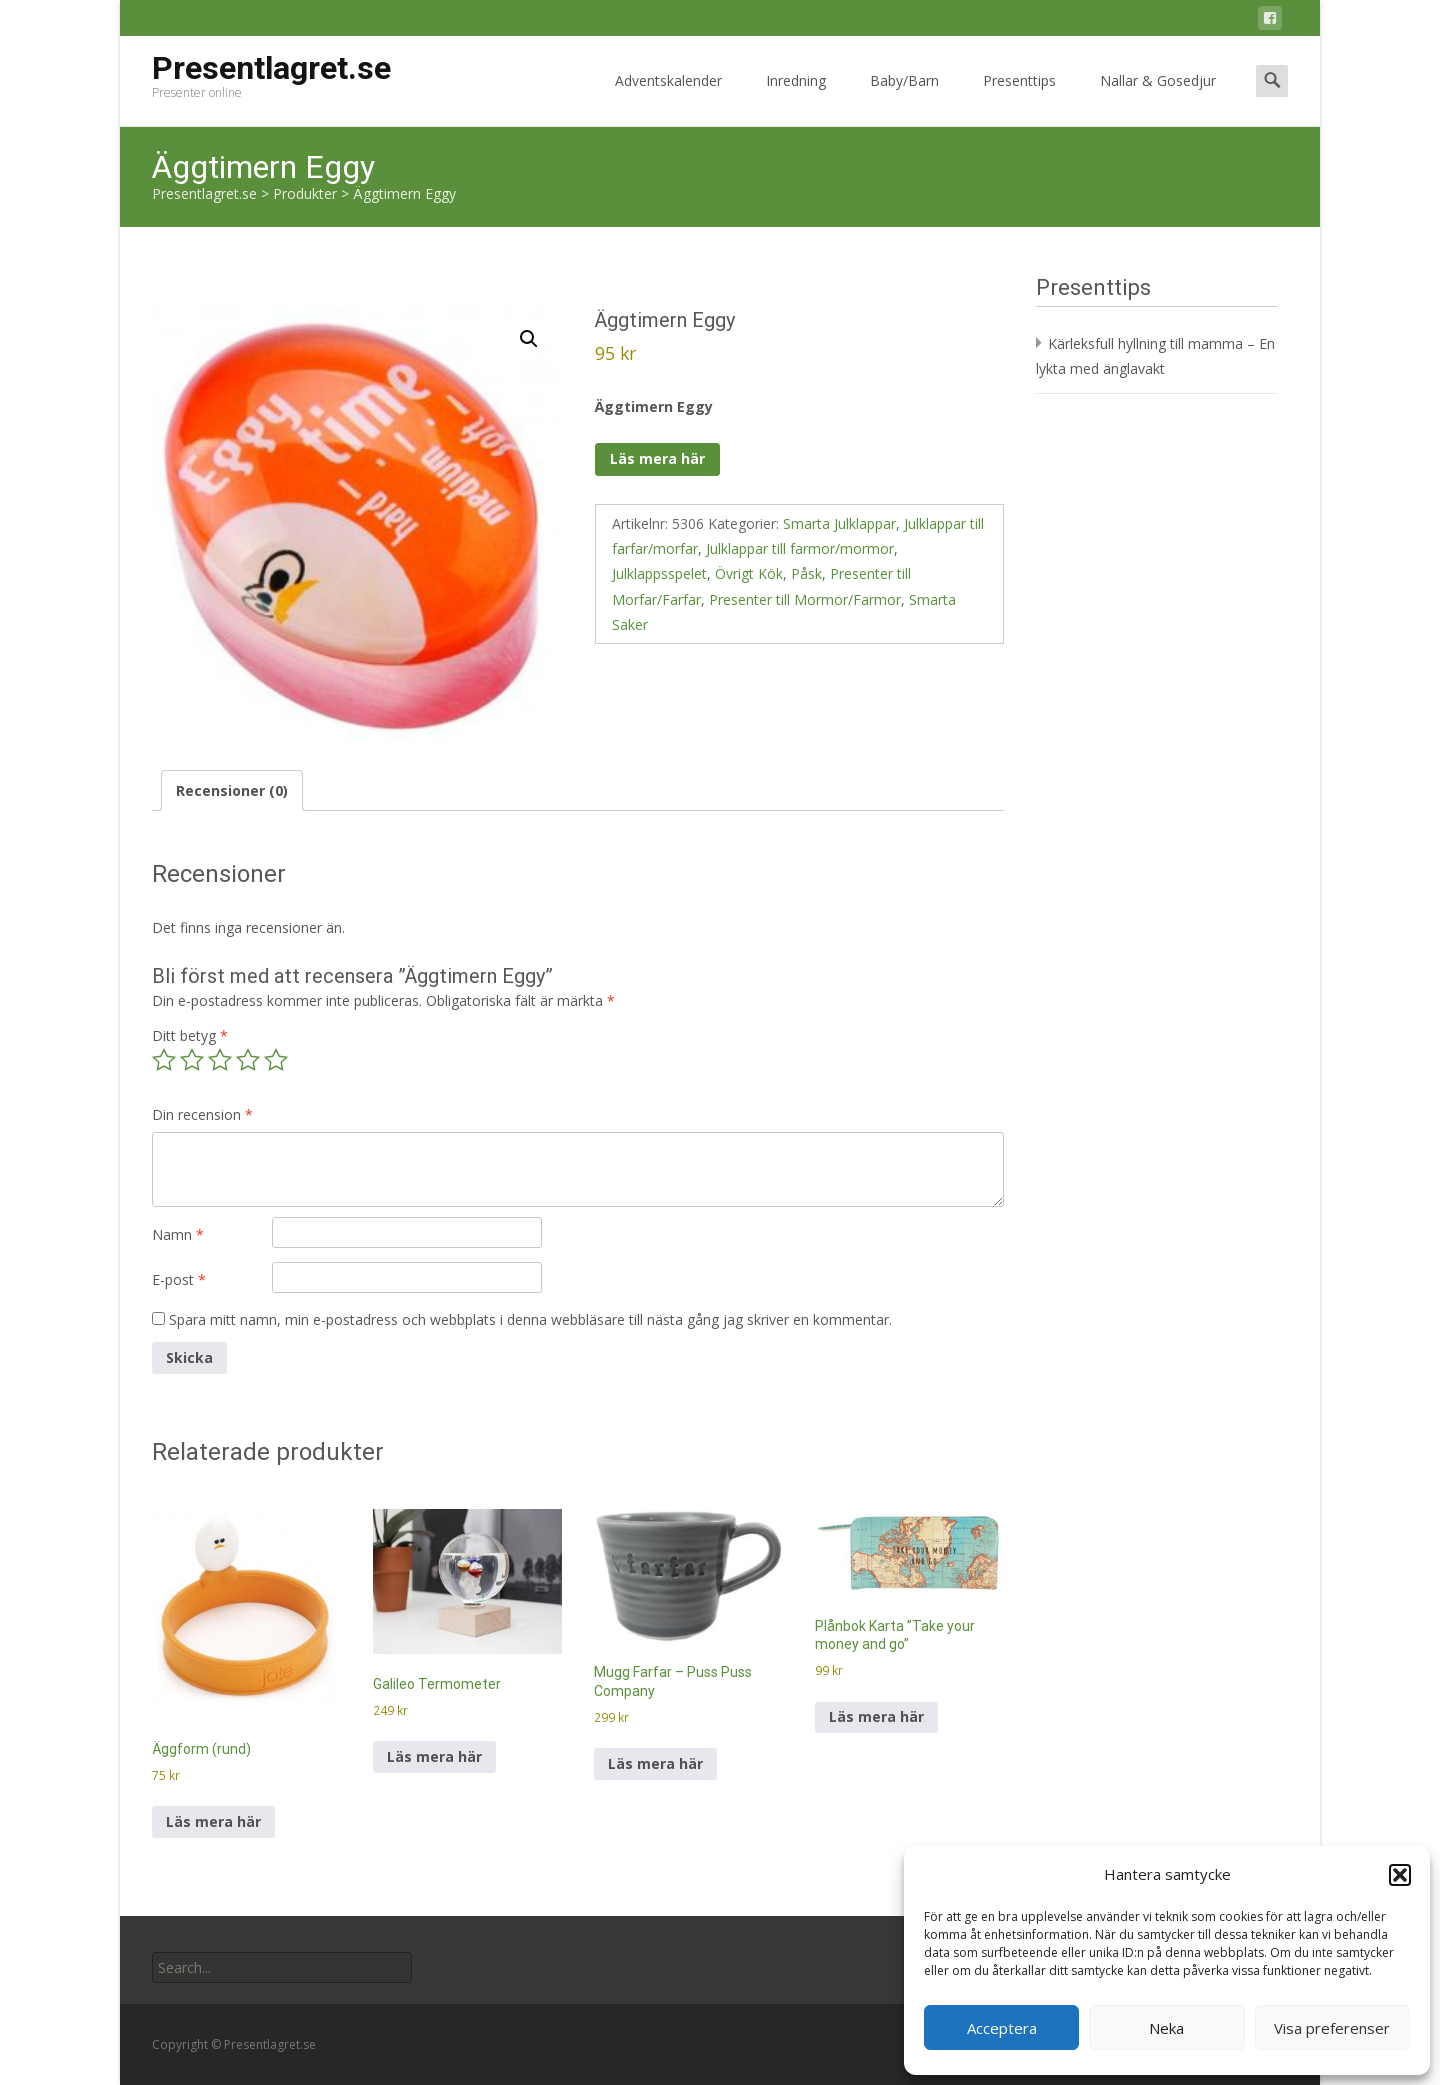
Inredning (796, 98)
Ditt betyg (190, 1035)
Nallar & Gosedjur (1158, 98)
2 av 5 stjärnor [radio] (192, 1060)
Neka (1166, 2028)
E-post (179, 1279)
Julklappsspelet (659, 573)
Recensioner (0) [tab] (232, 790)
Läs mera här (657, 458)
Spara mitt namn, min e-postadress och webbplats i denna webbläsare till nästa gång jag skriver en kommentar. (530, 1319)
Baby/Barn (904, 98)
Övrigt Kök (749, 573)
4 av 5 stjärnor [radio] (248, 1060)
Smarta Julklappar (839, 523)
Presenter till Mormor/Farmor (805, 599)
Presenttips (1019, 98)
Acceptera (1002, 2028)
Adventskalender (668, 98)
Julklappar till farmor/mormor (800, 548)
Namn (178, 1234)
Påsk (806, 573)
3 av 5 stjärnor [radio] (220, 1060)
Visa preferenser (1332, 2028)
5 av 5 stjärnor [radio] (276, 1060)
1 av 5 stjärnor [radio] (164, 1060)
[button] (1400, 1875)
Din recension (202, 1114)
